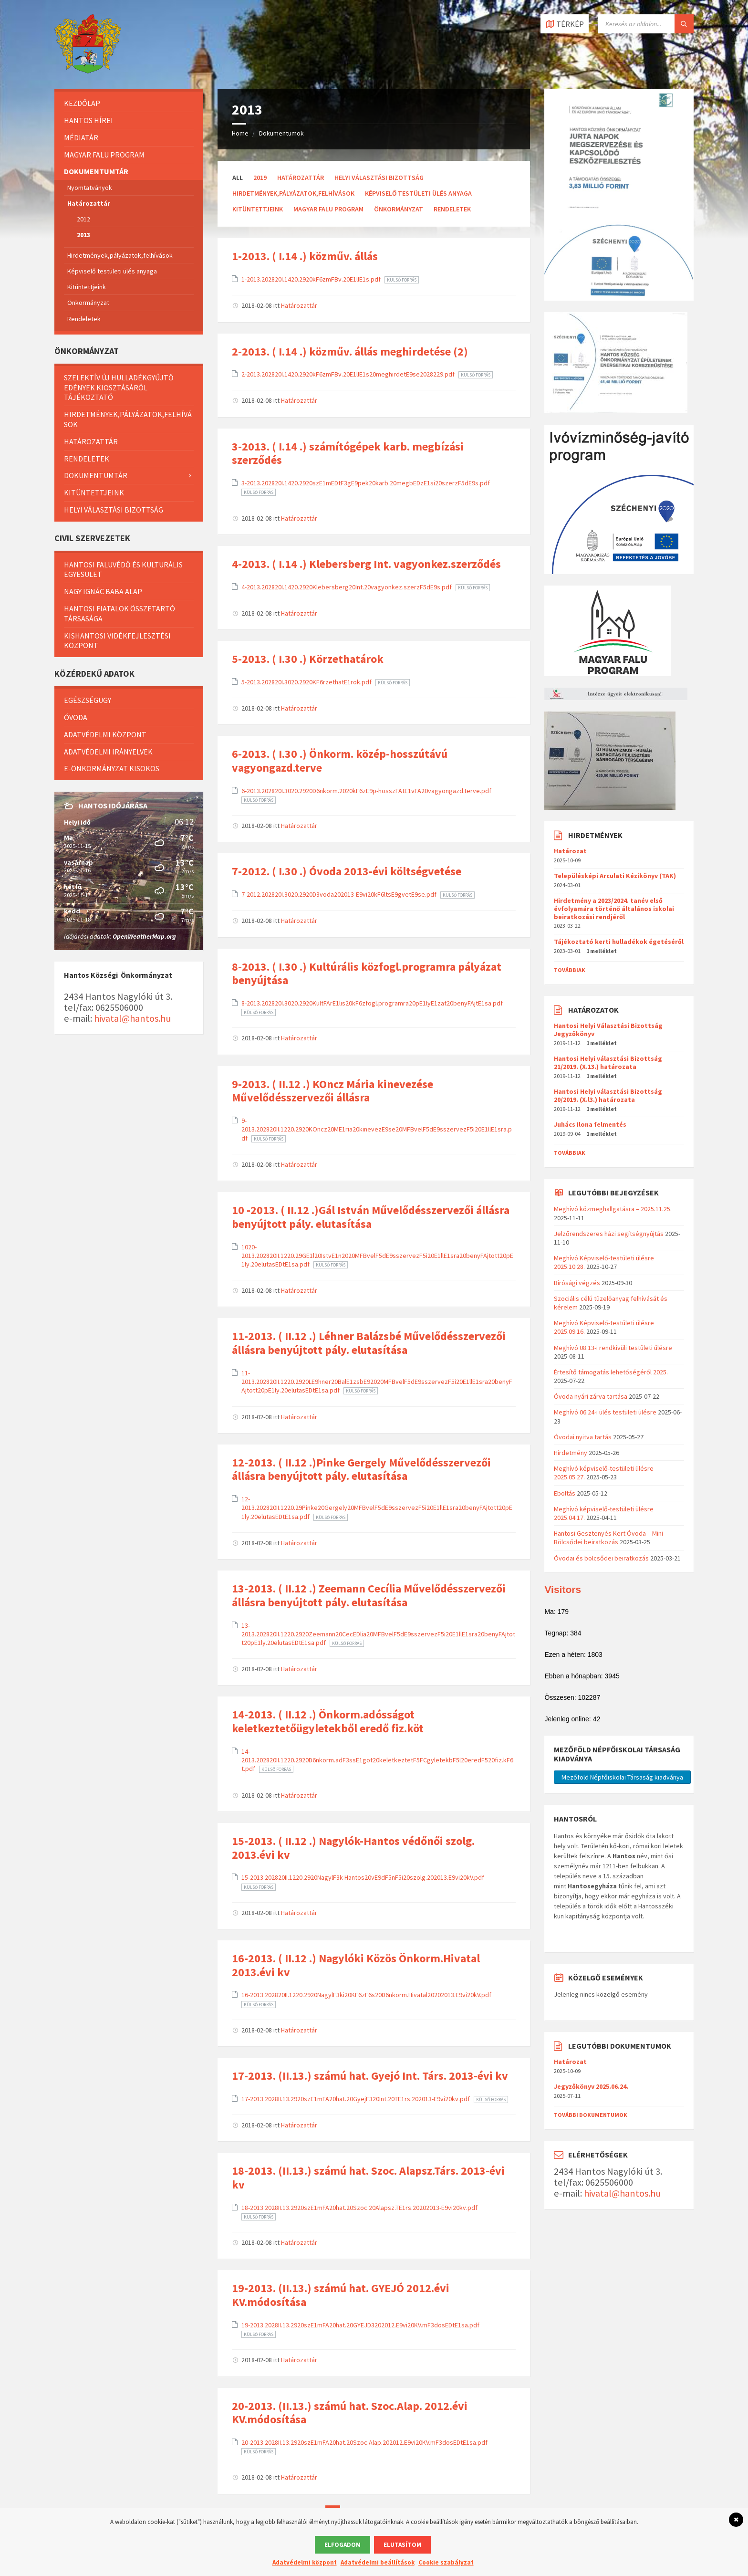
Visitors (562, 1589)
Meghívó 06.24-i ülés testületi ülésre (605, 1412)
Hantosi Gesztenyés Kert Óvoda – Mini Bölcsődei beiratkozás (608, 1537)
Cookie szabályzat (446, 2562)
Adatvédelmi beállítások (378, 2562)
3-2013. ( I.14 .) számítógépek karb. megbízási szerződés (348, 453)
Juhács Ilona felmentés (590, 1124)
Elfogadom (342, 2545)
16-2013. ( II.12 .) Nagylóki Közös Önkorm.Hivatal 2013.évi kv (356, 1965)
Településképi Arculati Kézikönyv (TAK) (615, 875)
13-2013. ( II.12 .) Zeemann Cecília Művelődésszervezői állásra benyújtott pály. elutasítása (369, 1595)
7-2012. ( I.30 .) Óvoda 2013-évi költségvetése (346, 871)
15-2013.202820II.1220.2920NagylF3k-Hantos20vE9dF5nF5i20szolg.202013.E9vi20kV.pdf (362, 1877)
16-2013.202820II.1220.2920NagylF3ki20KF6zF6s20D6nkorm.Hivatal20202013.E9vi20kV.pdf (366, 1994)
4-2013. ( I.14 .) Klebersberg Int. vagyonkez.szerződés (366, 563)
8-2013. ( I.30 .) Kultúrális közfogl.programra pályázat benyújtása (366, 973)
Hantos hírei (88, 120)
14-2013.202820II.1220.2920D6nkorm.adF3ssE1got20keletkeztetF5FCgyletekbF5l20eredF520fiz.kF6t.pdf (377, 1760)
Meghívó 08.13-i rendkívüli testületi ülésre (613, 1347)
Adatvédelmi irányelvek (108, 751)
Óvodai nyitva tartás (583, 1437)
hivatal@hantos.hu (132, 1018)
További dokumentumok (590, 2114)
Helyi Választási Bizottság (379, 177)
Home (240, 133)
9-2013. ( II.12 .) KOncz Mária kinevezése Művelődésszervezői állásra (332, 1091)
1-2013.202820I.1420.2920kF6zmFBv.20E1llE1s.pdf (311, 279)
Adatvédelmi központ (105, 734)
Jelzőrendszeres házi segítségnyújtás (609, 1233)
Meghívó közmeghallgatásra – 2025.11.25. (613, 1208)
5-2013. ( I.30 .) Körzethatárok (308, 658)
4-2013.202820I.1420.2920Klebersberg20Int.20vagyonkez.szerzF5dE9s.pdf (347, 587)
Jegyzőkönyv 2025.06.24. (591, 2086)
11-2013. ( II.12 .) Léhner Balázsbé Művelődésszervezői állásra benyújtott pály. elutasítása (369, 1343)
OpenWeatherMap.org (144, 936)
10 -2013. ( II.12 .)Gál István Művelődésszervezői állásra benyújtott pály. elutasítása (370, 1217)
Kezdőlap (82, 103)
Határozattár (300, 177)
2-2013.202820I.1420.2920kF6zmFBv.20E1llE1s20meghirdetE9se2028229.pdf (348, 374)
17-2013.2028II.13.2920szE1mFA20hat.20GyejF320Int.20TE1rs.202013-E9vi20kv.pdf (356, 2098)
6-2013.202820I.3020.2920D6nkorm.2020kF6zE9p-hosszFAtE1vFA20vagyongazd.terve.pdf (366, 790)
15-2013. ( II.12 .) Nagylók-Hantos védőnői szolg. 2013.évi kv (353, 1847)
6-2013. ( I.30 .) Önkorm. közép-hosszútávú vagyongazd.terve (339, 760)
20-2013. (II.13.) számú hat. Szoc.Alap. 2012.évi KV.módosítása (350, 2412)
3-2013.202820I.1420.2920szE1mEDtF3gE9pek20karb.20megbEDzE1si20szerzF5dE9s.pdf (365, 483)
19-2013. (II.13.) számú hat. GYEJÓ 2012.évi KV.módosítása (340, 2295)
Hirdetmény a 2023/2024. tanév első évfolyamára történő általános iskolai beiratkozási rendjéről (614, 908)
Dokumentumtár (96, 171)
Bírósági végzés (577, 1282)
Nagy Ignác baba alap (103, 591)
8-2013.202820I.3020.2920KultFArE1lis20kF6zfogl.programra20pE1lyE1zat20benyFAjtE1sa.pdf (372, 1003)
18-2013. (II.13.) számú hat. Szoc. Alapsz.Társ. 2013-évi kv (368, 2177)
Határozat (570, 851)
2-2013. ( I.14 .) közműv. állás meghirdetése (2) (350, 351)
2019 (260, 177)
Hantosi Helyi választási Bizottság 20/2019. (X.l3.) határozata (608, 1095)
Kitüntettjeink (257, 209)
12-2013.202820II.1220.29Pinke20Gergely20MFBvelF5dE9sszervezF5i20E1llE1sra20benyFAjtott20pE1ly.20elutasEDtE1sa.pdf (376, 1507)
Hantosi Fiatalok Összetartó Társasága (119, 613)
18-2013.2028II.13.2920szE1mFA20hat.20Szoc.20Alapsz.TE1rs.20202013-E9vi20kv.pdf (359, 2207)
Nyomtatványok (89, 187)
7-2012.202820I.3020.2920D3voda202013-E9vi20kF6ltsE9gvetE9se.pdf (339, 894)
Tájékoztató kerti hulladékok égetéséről (619, 941)
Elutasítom (402, 2545)
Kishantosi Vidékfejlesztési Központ (117, 640)
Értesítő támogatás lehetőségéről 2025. (611, 1372)
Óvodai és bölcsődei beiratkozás (601, 1558)
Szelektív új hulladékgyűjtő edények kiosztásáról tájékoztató (119, 387)
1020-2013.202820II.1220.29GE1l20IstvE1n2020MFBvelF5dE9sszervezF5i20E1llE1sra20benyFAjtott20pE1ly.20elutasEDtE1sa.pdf (377, 1255)
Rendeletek (452, 209)
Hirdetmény (570, 1452)
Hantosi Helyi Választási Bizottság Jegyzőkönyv (608, 1029)
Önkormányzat (398, 209)
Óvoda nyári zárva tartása (590, 1396)
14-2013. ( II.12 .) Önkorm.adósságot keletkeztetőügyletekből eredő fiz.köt (328, 1721)
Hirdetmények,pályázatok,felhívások (293, 193)
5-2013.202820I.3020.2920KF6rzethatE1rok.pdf (307, 682)
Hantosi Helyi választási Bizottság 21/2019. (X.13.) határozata (608, 1062)
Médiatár (81, 137)
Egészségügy (87, 700)
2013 (83, 234)
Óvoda (75, 717)
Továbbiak (569, 970)
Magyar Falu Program (328, 209)
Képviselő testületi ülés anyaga (418, 193)
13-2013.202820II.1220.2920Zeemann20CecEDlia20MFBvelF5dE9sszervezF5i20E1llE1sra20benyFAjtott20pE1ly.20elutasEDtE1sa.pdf (378, 1634)
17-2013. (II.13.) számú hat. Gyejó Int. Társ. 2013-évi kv (370, 2075)
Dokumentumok (281, 133)
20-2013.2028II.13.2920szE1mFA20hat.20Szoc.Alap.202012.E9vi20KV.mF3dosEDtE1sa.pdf (364, 2442)
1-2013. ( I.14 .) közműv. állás (305, 256)
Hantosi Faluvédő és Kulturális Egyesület (123, 569)
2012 (83, 219)
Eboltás (564, 1493)
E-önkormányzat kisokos (111, 768)
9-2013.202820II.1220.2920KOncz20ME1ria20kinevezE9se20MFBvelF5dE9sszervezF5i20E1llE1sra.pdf (376, 1129)
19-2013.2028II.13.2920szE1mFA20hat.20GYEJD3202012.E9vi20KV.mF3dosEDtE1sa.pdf (360, 2325)
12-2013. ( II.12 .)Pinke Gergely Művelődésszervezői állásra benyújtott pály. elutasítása (361, 1469)
